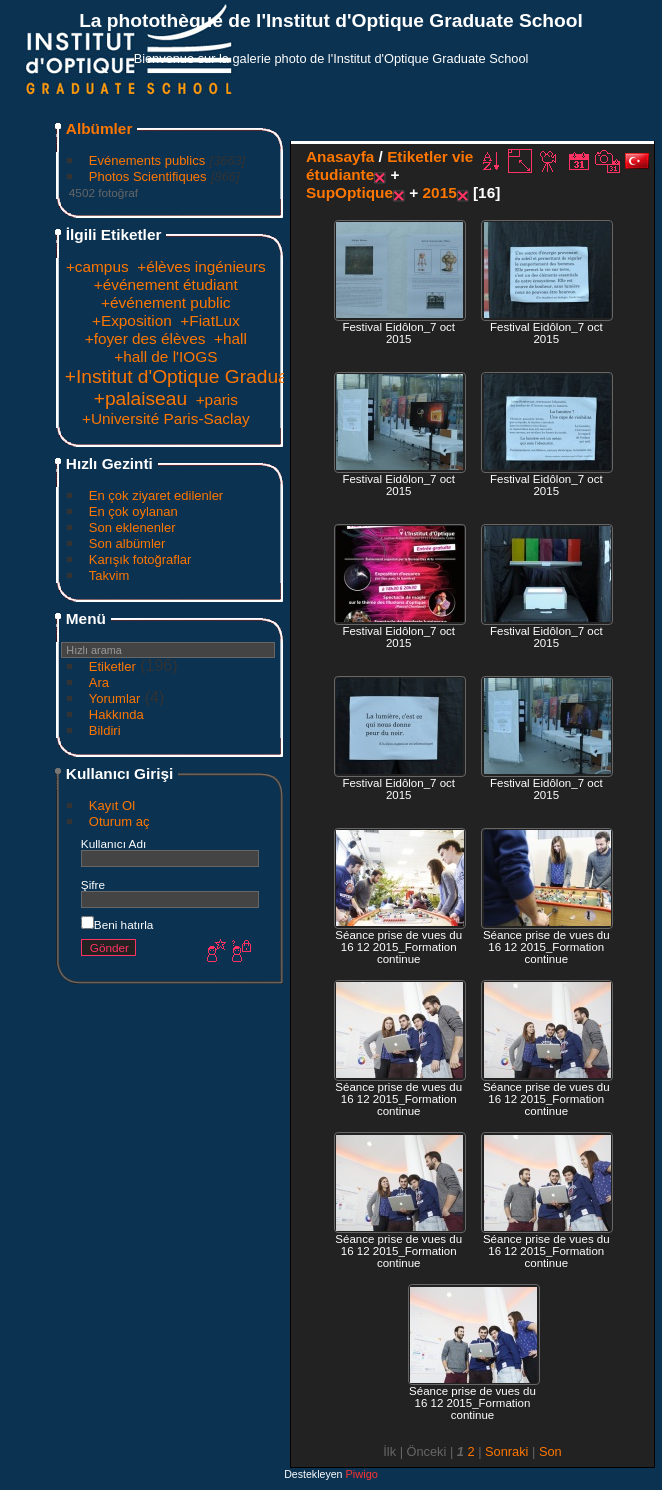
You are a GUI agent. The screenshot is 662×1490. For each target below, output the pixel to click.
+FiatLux (209, 320)
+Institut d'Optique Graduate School (217, 376)
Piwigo (361, 1474)
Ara (99, 682)
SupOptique (349, 192)
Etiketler (112, 666)
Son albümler (127, 543)
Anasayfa (340, 156)
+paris (217, 399)
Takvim (109, 575)
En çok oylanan (133, 511)
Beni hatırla (117, 924)
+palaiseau (140, 398)
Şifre (93, 884)
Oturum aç (119, 821)
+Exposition (132, 320)
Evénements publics (147, 160)
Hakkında (116, 714)
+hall (230, 338)
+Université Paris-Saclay (166, 418)
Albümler (99, 128)
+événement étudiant (166, 284)
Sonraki (506, 1451)
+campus (97, 266)
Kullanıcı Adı (113, 843)
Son (550, 1451)
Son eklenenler (132, 527)
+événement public (165, 302)
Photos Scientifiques (148, 176)
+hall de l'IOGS (165, 356)
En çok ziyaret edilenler (156, 495)
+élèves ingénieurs (201, 266)
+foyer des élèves (145, 338)
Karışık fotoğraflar (140, 559)
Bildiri (105, 730)
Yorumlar (115, 698)
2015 (440, 192)
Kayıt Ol (112, 805)
